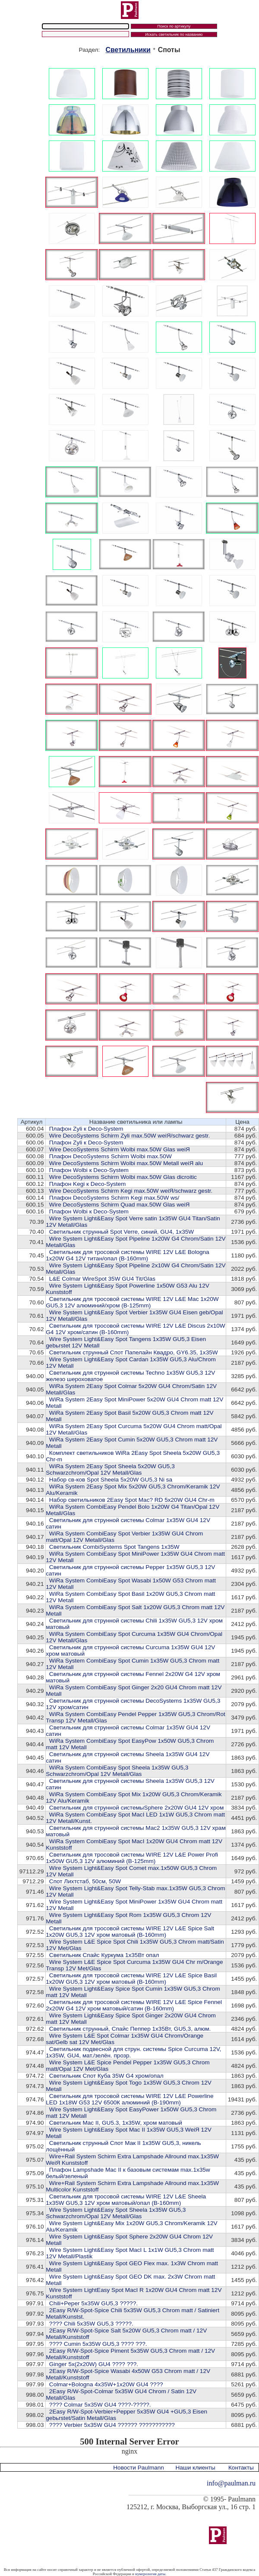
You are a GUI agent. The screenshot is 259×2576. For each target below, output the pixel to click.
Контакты (241, 2467)
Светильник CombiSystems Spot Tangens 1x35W (114, 1547)
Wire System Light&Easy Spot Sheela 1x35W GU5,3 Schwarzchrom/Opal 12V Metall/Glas (116, 2213)
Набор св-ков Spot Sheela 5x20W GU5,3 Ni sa (110, 1479)
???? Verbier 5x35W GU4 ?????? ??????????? (112, 2425)
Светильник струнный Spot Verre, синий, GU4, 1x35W (121, 1232)
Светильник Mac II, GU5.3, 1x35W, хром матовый (115, 2123)
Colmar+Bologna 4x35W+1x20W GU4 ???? (106, 2384)
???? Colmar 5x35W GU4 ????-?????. (100, 2404)
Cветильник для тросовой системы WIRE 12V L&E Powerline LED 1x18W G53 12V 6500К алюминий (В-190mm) (129, 2099)
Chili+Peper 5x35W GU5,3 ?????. (93, 2303)
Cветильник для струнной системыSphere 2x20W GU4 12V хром (136, 1807)
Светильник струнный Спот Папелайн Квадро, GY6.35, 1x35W (133, 1352)
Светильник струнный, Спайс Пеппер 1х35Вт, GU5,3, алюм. (130, 2029)
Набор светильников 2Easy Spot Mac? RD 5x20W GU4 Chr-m (132, 1500)
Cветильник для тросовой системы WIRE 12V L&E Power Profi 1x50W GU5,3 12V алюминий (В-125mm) (132, 1857)
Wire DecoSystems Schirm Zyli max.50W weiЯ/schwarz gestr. (129, 1135)
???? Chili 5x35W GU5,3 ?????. (91, 2323)
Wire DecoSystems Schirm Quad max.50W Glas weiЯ (119, 1204)
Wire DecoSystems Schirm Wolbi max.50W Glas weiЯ (119, 1149)
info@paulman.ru (231, 2483)
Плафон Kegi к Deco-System (87, 1184)
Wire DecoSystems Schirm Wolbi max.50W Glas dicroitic (123, 1177)
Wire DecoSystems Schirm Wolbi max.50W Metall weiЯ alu (126, 1163)
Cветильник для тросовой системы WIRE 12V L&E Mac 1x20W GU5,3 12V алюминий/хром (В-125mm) (132, 1302)
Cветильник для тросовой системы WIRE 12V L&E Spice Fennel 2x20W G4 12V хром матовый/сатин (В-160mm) (134, 2005)
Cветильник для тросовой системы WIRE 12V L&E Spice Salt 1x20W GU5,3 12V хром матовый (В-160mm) (130, 1931)
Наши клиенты (195, 2467)
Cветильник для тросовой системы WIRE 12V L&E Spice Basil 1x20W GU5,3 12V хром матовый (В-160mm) (131, 1978)
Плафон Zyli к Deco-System (86, 1128)
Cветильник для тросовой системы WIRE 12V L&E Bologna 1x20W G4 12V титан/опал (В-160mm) (127, 1255)
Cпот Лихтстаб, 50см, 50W (85, 1881)
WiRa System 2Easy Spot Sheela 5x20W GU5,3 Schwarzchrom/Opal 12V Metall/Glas (110, 1469)
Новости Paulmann (138, 2467)
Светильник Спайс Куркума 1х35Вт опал (104, 1955)
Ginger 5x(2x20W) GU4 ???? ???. (93, 2364)
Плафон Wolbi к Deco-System (89, 1170)
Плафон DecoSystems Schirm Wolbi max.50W (110, 1156)
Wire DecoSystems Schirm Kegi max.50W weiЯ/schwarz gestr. (130, 1191)
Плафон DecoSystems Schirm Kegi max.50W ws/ (114, 1197)
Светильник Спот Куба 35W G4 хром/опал (106, 2076)
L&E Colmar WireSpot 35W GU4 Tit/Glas (102, 1278)
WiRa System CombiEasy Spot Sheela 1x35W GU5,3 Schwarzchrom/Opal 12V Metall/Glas (117, 1770)
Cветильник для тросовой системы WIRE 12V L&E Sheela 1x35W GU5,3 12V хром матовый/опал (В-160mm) (126, 2199)
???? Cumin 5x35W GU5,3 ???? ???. (98, 2344)
